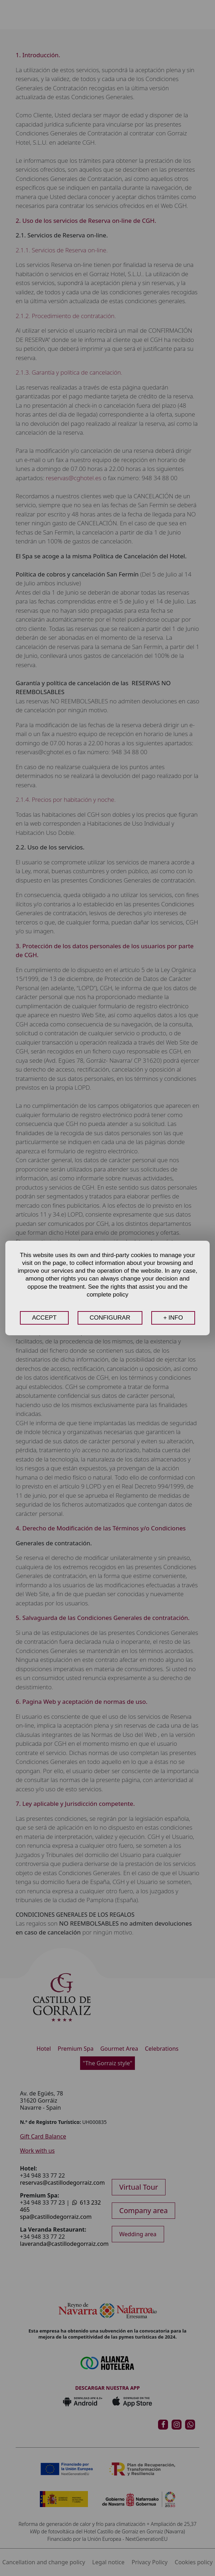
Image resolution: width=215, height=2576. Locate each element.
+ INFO (173, 1317)
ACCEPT (44, 1317)
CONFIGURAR (110, 1317)
